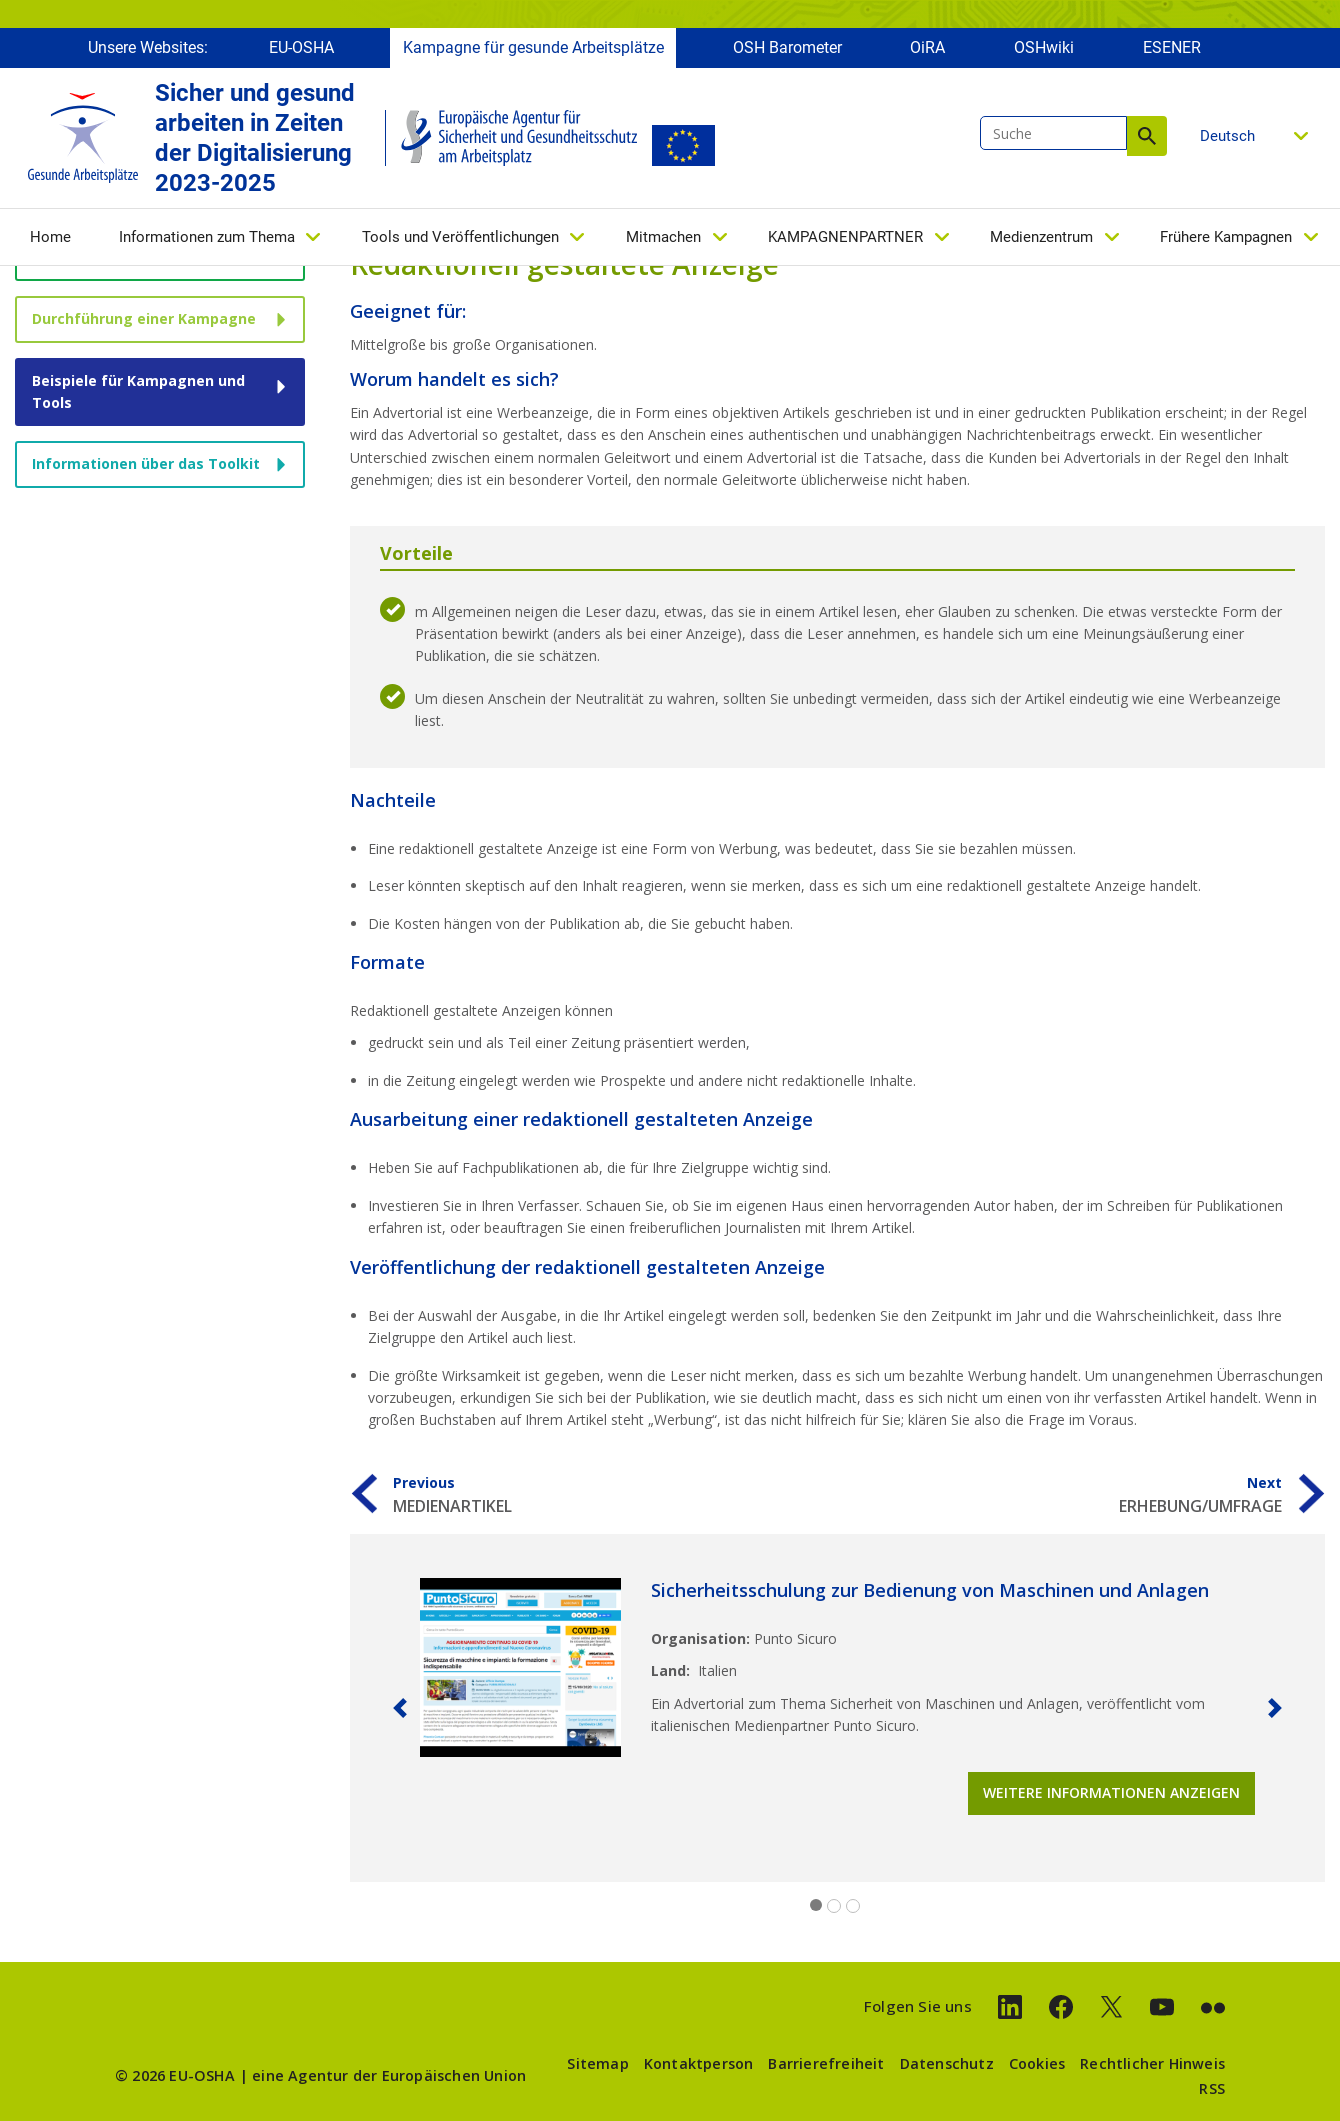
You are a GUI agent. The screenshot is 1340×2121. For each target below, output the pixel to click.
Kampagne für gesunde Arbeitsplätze (533, 47)
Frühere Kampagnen (1226, 237)
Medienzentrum (1041, 237)
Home (50, 237)
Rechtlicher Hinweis (1152, 2063)
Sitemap (597, 2063)
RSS (1212, 2088)
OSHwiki (1044, 47)
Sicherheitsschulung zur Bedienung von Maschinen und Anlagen (930, 1590)
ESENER (1172, 47)
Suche (1147, 136)
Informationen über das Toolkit (146, 463)
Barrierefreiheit (826, 2063)
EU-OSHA (301, 47)
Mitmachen (663, 237)
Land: (670, 1670)
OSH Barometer (787, 47)
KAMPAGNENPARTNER (845, 237)
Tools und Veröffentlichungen (460, 237)
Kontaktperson (699, 2063)
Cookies (1037, 2063)
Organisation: (700, 1638)
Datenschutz (947, 2063)
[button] (400, 1708)
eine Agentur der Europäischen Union (389, 2075)
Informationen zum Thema (207, 237)
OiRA (927, 47)
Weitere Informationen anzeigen (1111, 1792)
